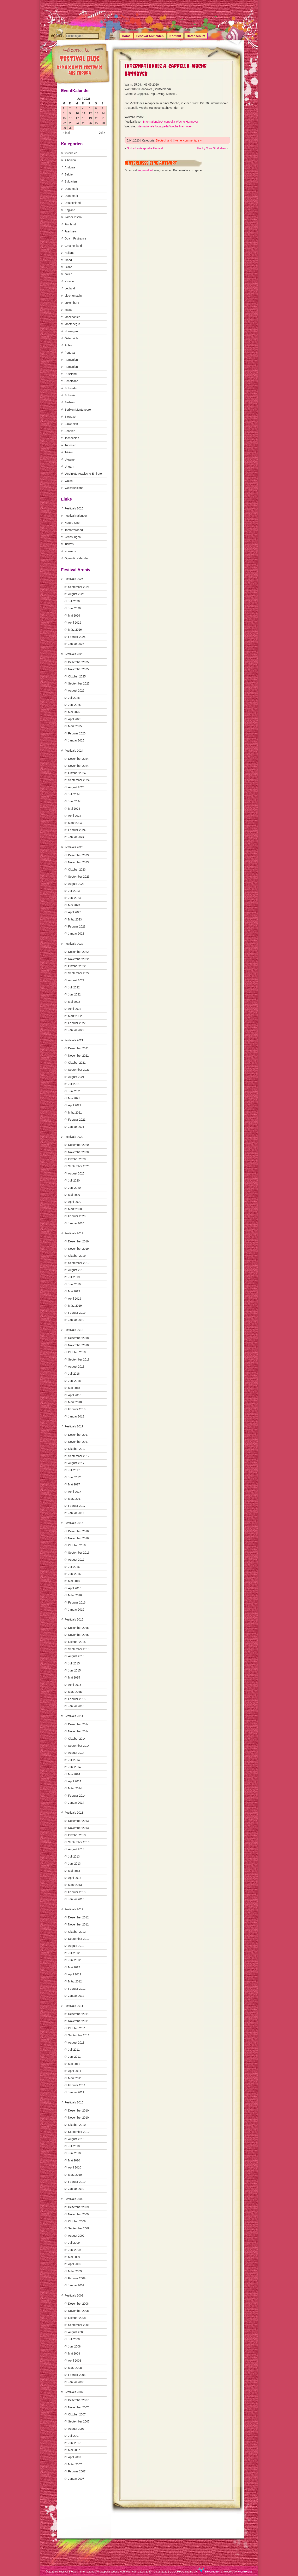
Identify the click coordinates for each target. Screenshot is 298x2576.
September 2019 (79, 1263)
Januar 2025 (76, 740)
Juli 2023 (74, 891)
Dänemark (71, 195)
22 (64, 123)
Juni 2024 (74, 801)
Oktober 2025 (77, 676)
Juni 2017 (74, 1477)
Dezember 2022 (78, 951)
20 (96, 118)
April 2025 (74, 719)
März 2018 (75, 1402)
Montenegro (72, 324)
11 (83, 113)
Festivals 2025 (74, 654)
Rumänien (71, 366)
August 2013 (76, 1849)
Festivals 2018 (74, 1330)
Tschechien (72, 438)
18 (83, 118)
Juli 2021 (74, 1084)
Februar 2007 (76, 2471)
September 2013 (79, 1842)
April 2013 (74, 1877)
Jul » (102, 132)
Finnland (70, 224)
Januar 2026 (76, 644)
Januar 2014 (76, 1802)
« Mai (66, 132)
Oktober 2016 (77, 1545)
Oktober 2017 (77, 1448)
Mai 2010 (74, 2160)
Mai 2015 (74, 1677)
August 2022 (76, 980)
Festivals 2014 (74, 1716)
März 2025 (75, 726)
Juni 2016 (74, 1574)
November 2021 (78, 1055)
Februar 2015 (76, 1699)
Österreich (71, 338)
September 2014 (79, 1745)
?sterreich (71, 153)
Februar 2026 (76, 637)
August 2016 (76, 1559)
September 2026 (79, 587)
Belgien (69, 174)
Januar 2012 (76, 1995)
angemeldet (145, 170)
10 (77, 113)
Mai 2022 (74, 1001)
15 (64, 118)
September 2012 (79, 1938)
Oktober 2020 (77, 1159)
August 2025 (76, 690)
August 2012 (76, 1945)
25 (83, 123)
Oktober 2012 (77, 1931)
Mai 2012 (74, 1967)
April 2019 (74, 1298)
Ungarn (69, 466)
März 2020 (75, 1209)
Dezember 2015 (78, 1627)
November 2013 (78, 1828)
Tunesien (70, 445)
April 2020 (74, 1201)
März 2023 (75, 919)
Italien (68, 274)
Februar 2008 (76, 2374)
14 (103, 113)
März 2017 (75, 1498)
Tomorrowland (74, 530)
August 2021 (76, 1077)
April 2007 (74, 2457)
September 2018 (79, 1359)
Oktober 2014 (77, 1738)
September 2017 (79, 1456)
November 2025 (78, 669)
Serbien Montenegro (78, 409)
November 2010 (78, 2117)
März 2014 (75, 1788)
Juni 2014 (74, 1767)
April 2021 (74, 1105)
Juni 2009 (74, 2250)
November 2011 (78, 2021)
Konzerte (70, 551)
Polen (68, 345)
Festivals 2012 (74, 1909)
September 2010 (79, 2131)
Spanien (70, 431)
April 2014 (74, 1781)
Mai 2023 (74, 905)
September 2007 (79, 2421)
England (70, 210)
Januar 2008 (76, 2382)
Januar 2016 (76, 1609)
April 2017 (74, 1491)
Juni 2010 (74, 2153)
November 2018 (78, 1345)
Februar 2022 (76, 1023)
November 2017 (78, 1441)
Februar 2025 (76, 733)
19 (90, 118)
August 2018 (76, 1366)
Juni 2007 (74, 2443)
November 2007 (78, 2407)
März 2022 (75, 1016)
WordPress (245, 2571)
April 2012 (74, 1974)
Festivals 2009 (74, 2199)
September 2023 (79, 876)
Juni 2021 (74, 1091)
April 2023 (74, 912)
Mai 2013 (74, 1870)
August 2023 (76, 883)
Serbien (69, 402)
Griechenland (73, 245)
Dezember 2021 (78, 1048)
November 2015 (78, 1634)
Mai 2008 (74, 2353)
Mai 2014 (74, 1774)
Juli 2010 (74, 2146)
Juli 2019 (74, 1277)
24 (77, 123)
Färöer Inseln (73, 217)
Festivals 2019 (74, 1233)
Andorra (70, 167)
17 (77, 118)
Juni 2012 (74, 1960)
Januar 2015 (76, 1706)
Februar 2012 (76, 1988)
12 (90, 113)
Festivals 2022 (74, 943)
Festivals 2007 (74, 2392)
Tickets (69, 544)
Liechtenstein (73, 295)
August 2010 (76, 2139)
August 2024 (76, 787)
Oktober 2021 (77, 1062)
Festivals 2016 (74, 1523)
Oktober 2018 (77, 1352)
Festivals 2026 (74, 508)
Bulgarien (71, 181)
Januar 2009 (76, 2285)
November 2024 (78, 765)
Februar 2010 (76, 2181)
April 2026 (74, 622)
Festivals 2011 (74, 2006)
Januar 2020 (76, 1223)
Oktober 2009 (77, 2221)
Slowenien (71, 424)
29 (64, 127)
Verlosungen (73, 537)
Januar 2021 (76, 1126)
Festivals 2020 (74, 1136)
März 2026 (75, 629)
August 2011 (76, 2042)
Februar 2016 (76, 1602)
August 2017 (76, 1463)
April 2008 (74, 2360)
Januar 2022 (76, 1030)
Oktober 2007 (77, 2414)
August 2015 (76, 1656)
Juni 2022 (74, 994)
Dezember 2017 (78, 1434)
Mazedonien (72, 317)
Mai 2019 (74, 1291)
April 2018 (74, 1395)
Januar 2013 (76, 1899)
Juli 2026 (74, 601)
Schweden (71, 388)
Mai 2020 (74, 1194)
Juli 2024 (74, 794)
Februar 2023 (76, 926)
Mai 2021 (74, 1098)
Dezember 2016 (78, 1531)
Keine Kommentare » (188, 140)
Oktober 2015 (77, 1642)
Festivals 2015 (74, 1619)
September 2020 (79, 1166)
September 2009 (79, 2228)
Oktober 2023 (77, 869)
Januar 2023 (76, 933)
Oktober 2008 (77, 2318)
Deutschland (164, 140)
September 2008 (79, 2325)
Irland (68, 260)
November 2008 (78, 2310)
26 (90, 123)
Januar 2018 (76, 1416)
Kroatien (70, 281)
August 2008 (76, 2332)
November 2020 (78, 1152)
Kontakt (175, 36)
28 (103, 123)
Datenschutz (196, 36)
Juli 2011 (74, 2049)
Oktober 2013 (77, 1835)
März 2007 (75, 2464)
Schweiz (70, 395)
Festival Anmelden (150, 36)
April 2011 (74, 2071)
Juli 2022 (74, 987)
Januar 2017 (76, 1513)
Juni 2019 (74, 1284)
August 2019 (76, 1270)
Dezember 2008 (78, 2303)
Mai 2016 (74, 1581)
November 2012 (78, 1924)
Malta (68, 309)
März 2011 (75, 2078)
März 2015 (75, 1691)
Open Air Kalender (76, 558)
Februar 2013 (76, 1892)
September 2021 (79, 1069)
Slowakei (70, 416)
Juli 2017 (74, 1470)
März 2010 (75, 2174)
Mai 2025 (74, 712)
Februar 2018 (76, 1409)
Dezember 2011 (78, 2014)
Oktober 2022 (77, 966)
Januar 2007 (76, 2478)
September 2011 (79, 2035)
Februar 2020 (76, 1216)
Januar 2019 (76, 1320)
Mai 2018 (74, 1388)
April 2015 (74, 1684)
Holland (69, 252)
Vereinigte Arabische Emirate (83, 473)
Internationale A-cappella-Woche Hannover (170, 121)
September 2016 (79, 1552)
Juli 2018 (74, 1373)
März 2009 (75, 2271)
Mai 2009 (74, 2257)
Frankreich (71, 231)
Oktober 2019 (77, 1255)
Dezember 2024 (78, 758)
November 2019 (78, 1248)
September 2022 (79, 973)
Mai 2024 (74, 808)
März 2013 (75, 1885)
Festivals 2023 (74, 847)
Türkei (69, 452)
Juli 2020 (74, 1180)
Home (126, 36)
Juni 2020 (74, 1187)
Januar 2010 (76, 2188)
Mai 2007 (74, 2450)
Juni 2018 (74, 1380)
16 (70, 118)
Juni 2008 (74, 2346)
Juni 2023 (74, 898)
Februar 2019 (76, 1312)
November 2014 (78, 1731)
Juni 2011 (74, 2056)
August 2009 (76, 2235)
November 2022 (78, 959)
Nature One (72, 522)
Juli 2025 (74, 697)
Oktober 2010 (77, 2124)
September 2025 (79, 683)
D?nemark (71, 188)
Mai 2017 (74, 1484)
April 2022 (74, 1008)
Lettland (70, 288)
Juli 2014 (74, 1760)
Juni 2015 (74, 1670)
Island (68, 267)
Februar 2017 (76, 1505)
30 (70, 127)
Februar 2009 (76, 2278)
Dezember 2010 (78, 2110)
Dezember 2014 (78, 1724)
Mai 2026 (74, 615)
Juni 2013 (74, 1863)
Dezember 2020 (78, 1145)
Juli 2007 (74, 2435)
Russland (71, 374)
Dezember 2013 (78, 1821)
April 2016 (74, 1588)
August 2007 (76, 2428)
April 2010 (74, 2167)
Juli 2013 (74, 1856)
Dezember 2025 (78, 662)
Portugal (70, 352)
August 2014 (76, 1752)
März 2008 (75, 2367)
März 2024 (75, 823)
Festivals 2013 (74, 1812)
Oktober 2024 (77, 773)
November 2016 (78, 1538)
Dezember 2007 (78, 2400)
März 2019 (75, 1305)
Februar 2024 (76, 830)
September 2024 (79, 780)
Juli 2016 (74, 1567)
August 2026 (76, 594)
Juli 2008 (74, 2339)
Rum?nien (71, 359)
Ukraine (69, 459)
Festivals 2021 (74, 1040)
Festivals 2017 (74, 1426)
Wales (68, 481)
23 (70, 123)
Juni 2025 (74, 704)
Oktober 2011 (77, 2028)
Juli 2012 (74, 1953)
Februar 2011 (76, 2085)
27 (96, 123)
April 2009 (74, 2264)
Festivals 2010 (74, 2102)
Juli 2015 (74, 1663)
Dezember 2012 (78, 1917)
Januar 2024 (76, 837)
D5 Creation (209, 2571)
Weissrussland (74, 488)
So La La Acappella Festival (145, 148)
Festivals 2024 (74, 750)
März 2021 (75, 1112)
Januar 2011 (76, 2092)
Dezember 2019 (78, 1241)
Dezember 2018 (78, 1338)
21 (103, 118)
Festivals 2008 (74, 2295)
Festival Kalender (76, 515)
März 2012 (75, 1981)
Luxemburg (72, 302)
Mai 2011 (74, 2064)
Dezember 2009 (78, 2207)
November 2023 (78, 862)
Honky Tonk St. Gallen (211, 148)
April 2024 (74, 815)
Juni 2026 (74, 608)
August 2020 (76, 1173)
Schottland (71, 381)
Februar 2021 (76, 1119)
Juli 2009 (74, 2242)
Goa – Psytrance (75, 238)
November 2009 (78, 2214)
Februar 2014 (76, 1795)
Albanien (70, 160)
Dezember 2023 (78, 855)
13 (96, 113)
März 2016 (75, 1595)
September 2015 (79, 1649)
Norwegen (71, 331)
